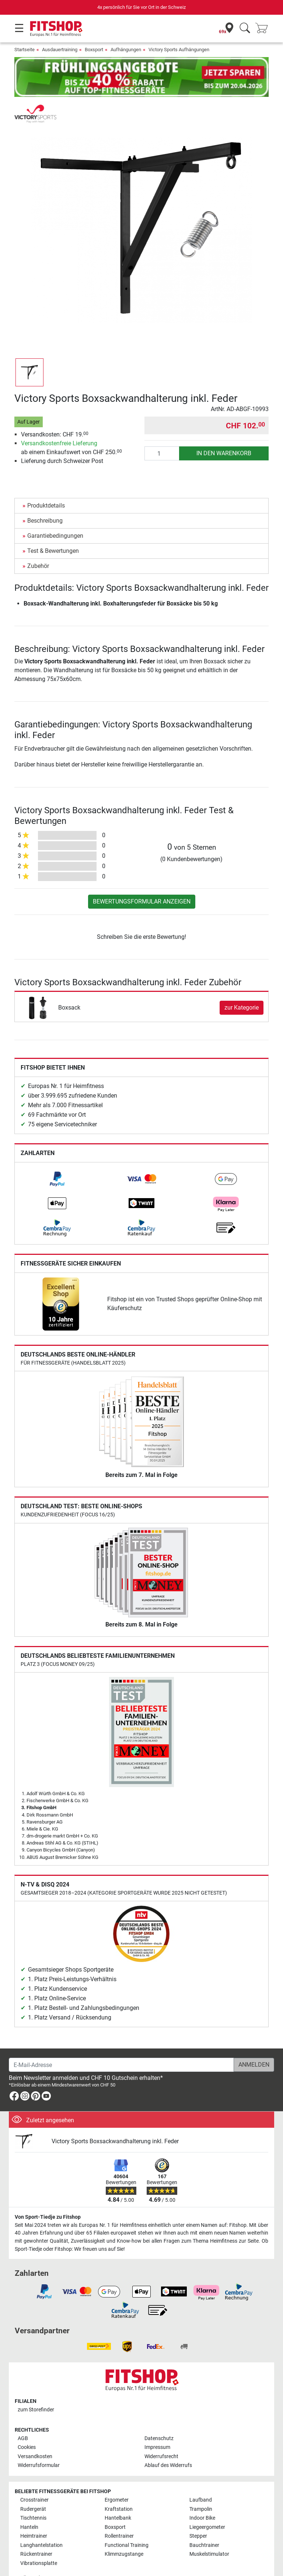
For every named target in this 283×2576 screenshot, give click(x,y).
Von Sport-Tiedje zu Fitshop (48, 2196)
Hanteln (29, 2506)
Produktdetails (46, 484)
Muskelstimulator (209, 2533)
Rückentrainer (36, 2533)
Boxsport (94, 49)
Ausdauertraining (59, 49)
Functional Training (127, 2524)
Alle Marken (33, 2557)
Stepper (198, 2515)
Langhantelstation (41, 2524)
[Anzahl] (161, 432)
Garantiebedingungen (55, 514)
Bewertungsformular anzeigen (142, 880)
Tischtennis (33, 2496)
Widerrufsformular (39, 2444)
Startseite (24, 49)
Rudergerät (33, 2488)
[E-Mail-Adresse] (121, 2043)
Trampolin (200, 2488)
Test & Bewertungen (53, 529)
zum (36, 2388)
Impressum (157, 2426)
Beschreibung (45, 499)
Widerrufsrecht (161, 2435)
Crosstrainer (34, 2478)
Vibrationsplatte (38, 2542)
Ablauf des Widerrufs (168, 2444)
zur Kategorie (241, 986)
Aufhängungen (126, 49)
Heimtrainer (33, 2515)
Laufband (200, 2478)
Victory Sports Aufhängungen (179, 49)
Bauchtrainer (204, 2524)
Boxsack (69, 986)
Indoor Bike (202, 2496)
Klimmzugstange (124, 2533)
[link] (57, 1157)
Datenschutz (159, 2417)
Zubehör (38, 544)
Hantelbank (118, 2496)
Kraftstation (119, 2488)
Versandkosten (35, 2435)
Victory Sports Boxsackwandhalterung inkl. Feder (115, 2119)
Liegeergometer (207, 2506)
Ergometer (117, 2478)
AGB (23, 2417)
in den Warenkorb (223, 431)
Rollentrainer (119, 2515)
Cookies (27, 2426)
